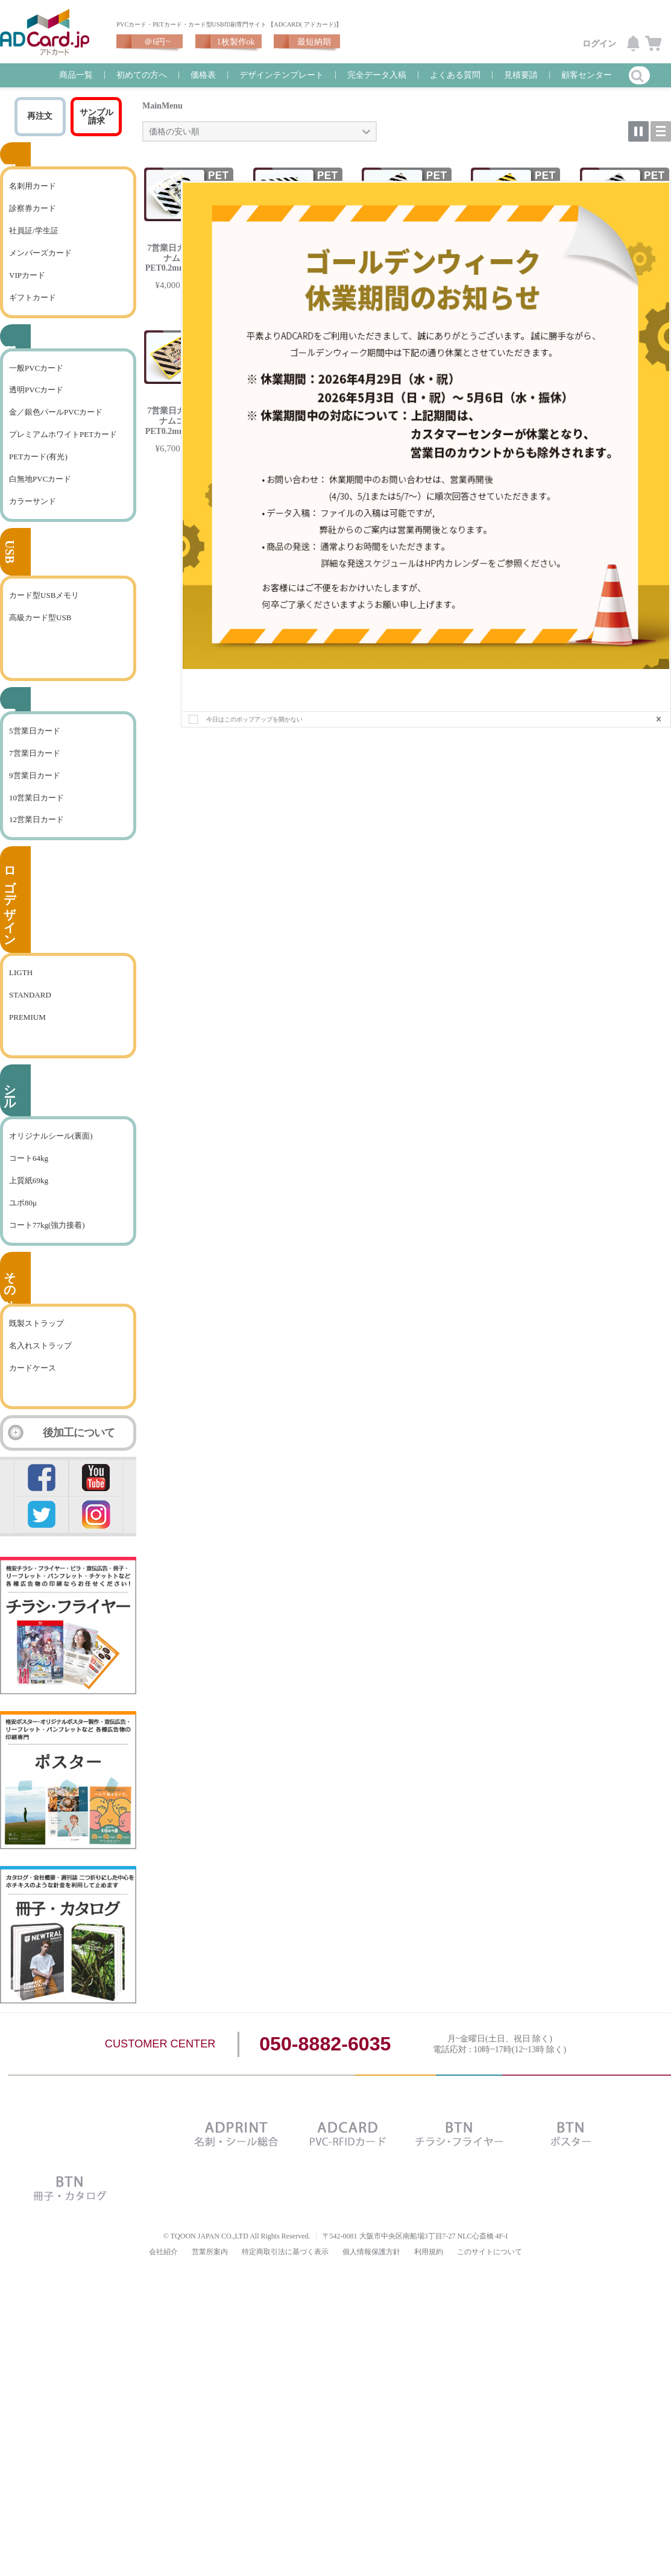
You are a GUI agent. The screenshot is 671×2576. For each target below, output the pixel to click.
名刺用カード (32, 203)
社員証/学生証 (33, 248)
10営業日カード (36, 814)
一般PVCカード (36, 384)
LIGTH (21, 989)
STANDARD (30, 1012)
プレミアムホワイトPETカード (63, 451)
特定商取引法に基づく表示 (285, 2269)
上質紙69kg (28, 1197)
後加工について (79, 1450)
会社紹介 (163, 2269)
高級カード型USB (40, 634)
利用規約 (428, 2269)
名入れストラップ (40, 1363)
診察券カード (32, 225)
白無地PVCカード (40, 496)
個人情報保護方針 (371, 2269)
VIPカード (27, 292)
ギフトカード (32, 314)
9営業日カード (34, 792)
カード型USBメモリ (44, 612)
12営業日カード (36, 836)
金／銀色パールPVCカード (55, 429)
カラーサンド (32, 518)
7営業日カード (34, 770)
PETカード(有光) (38, 474)
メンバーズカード (40, 270)
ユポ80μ (23, 1220)
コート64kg (28, 1175)
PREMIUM (27, 1034)
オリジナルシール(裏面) (51, 1153)
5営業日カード (34, 748)
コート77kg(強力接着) (47, 1242)
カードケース (32, 1385)
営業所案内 (210, 2269)
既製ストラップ (36, 1340)
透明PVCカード (36, 407)
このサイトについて (489, 2269)
